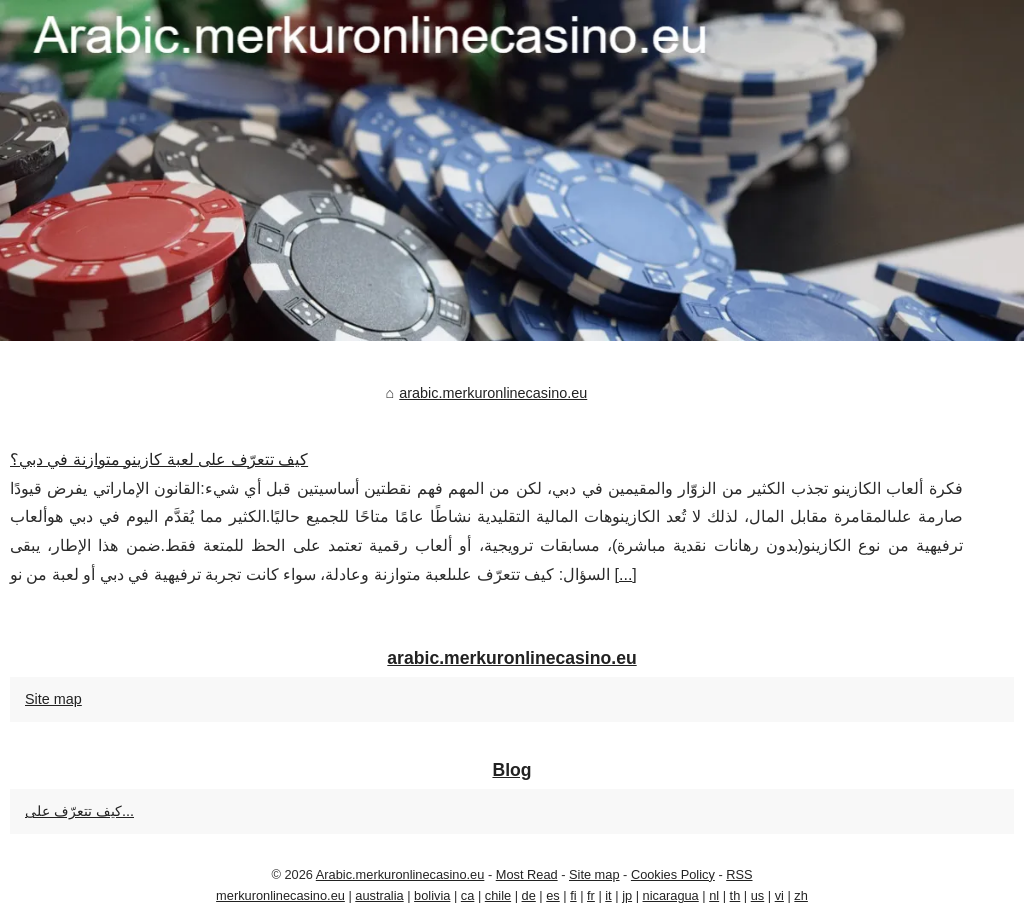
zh (801, 895)
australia (379, 895)
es (553, 895)
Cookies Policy (673, 874)
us (758, 895)
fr (591, 895)
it (608, 895)
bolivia (432, 895)
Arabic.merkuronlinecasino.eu (400, 874)
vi (779, 895)
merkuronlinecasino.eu (280, 895)
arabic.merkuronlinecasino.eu (493, 393)
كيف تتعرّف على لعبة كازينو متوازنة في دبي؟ (159, 459)
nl (714, 895)
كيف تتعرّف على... (79, 811)
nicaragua (671, 895)
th (735, 895)
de (529, 895)
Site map (53, 699)
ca (468, 895)
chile (498, 895)
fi (573, 895)
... (625, 574)
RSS (739, 874)
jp (627, 895)
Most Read (527, 874)
